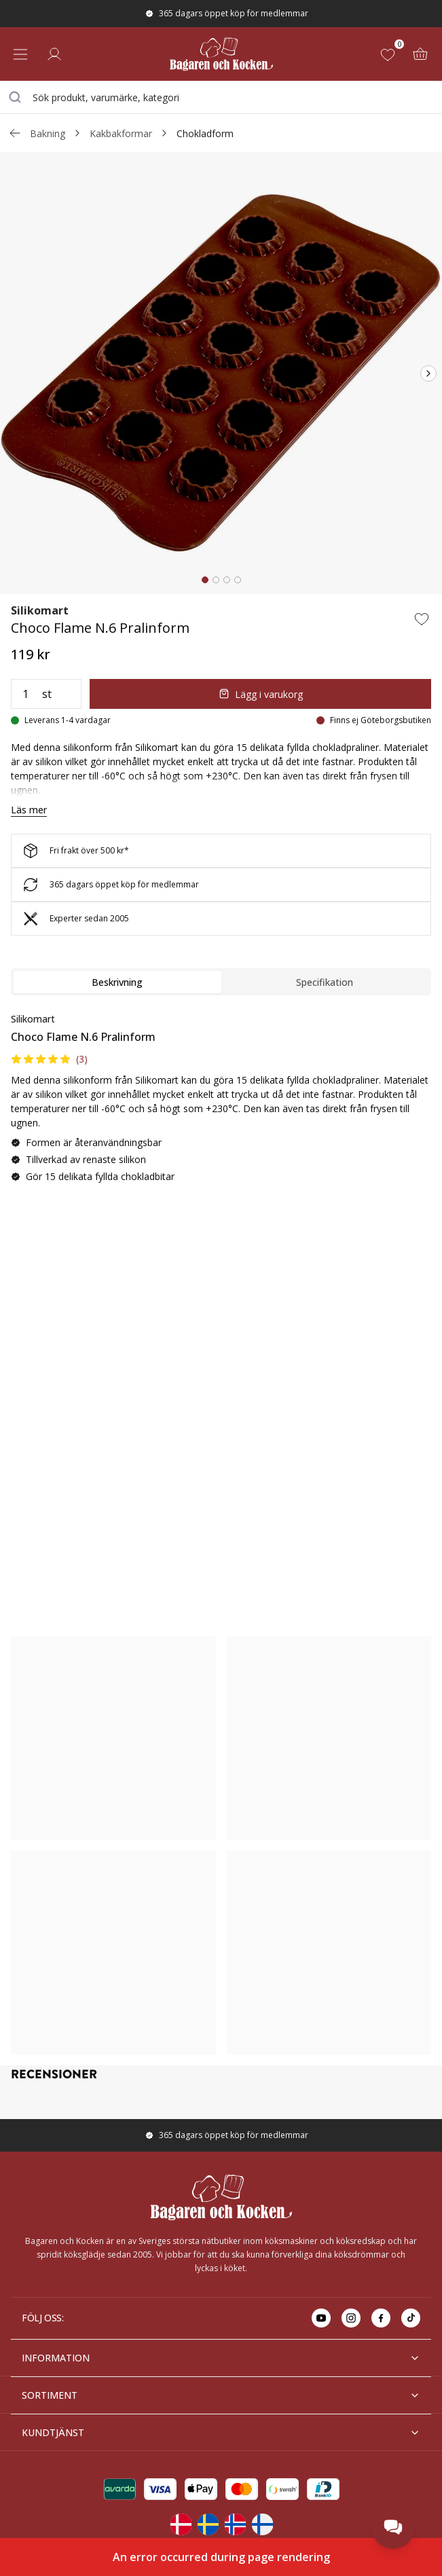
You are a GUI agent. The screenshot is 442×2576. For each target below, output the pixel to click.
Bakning (47, 133)
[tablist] (221, 981)
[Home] (221, 54)
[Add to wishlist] (421, 618)
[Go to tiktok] (410, 2317)
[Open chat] (393, 2527)
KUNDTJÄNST (221, 2432)
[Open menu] (20, 54)
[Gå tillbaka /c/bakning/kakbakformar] (15, 133)
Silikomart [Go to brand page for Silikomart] (40, 610)
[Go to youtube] (321, 2317)
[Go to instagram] (351, 2317)
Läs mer (29, 809)
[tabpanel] (221, 1103)
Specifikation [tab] (324, 982)
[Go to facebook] (380, 2317)
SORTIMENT (221, 2395)
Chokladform (205, 133)
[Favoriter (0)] (390, 54)
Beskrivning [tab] (117, 982)
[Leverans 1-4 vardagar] (61, 720)
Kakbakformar (121, 133)
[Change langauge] (180, 2524)
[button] (49, 1059)
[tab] (205, 579)
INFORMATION (221, 2357)
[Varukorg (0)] (420, 54)
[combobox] (221, 97)
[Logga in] (54, 54)
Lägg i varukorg (261, 694)
